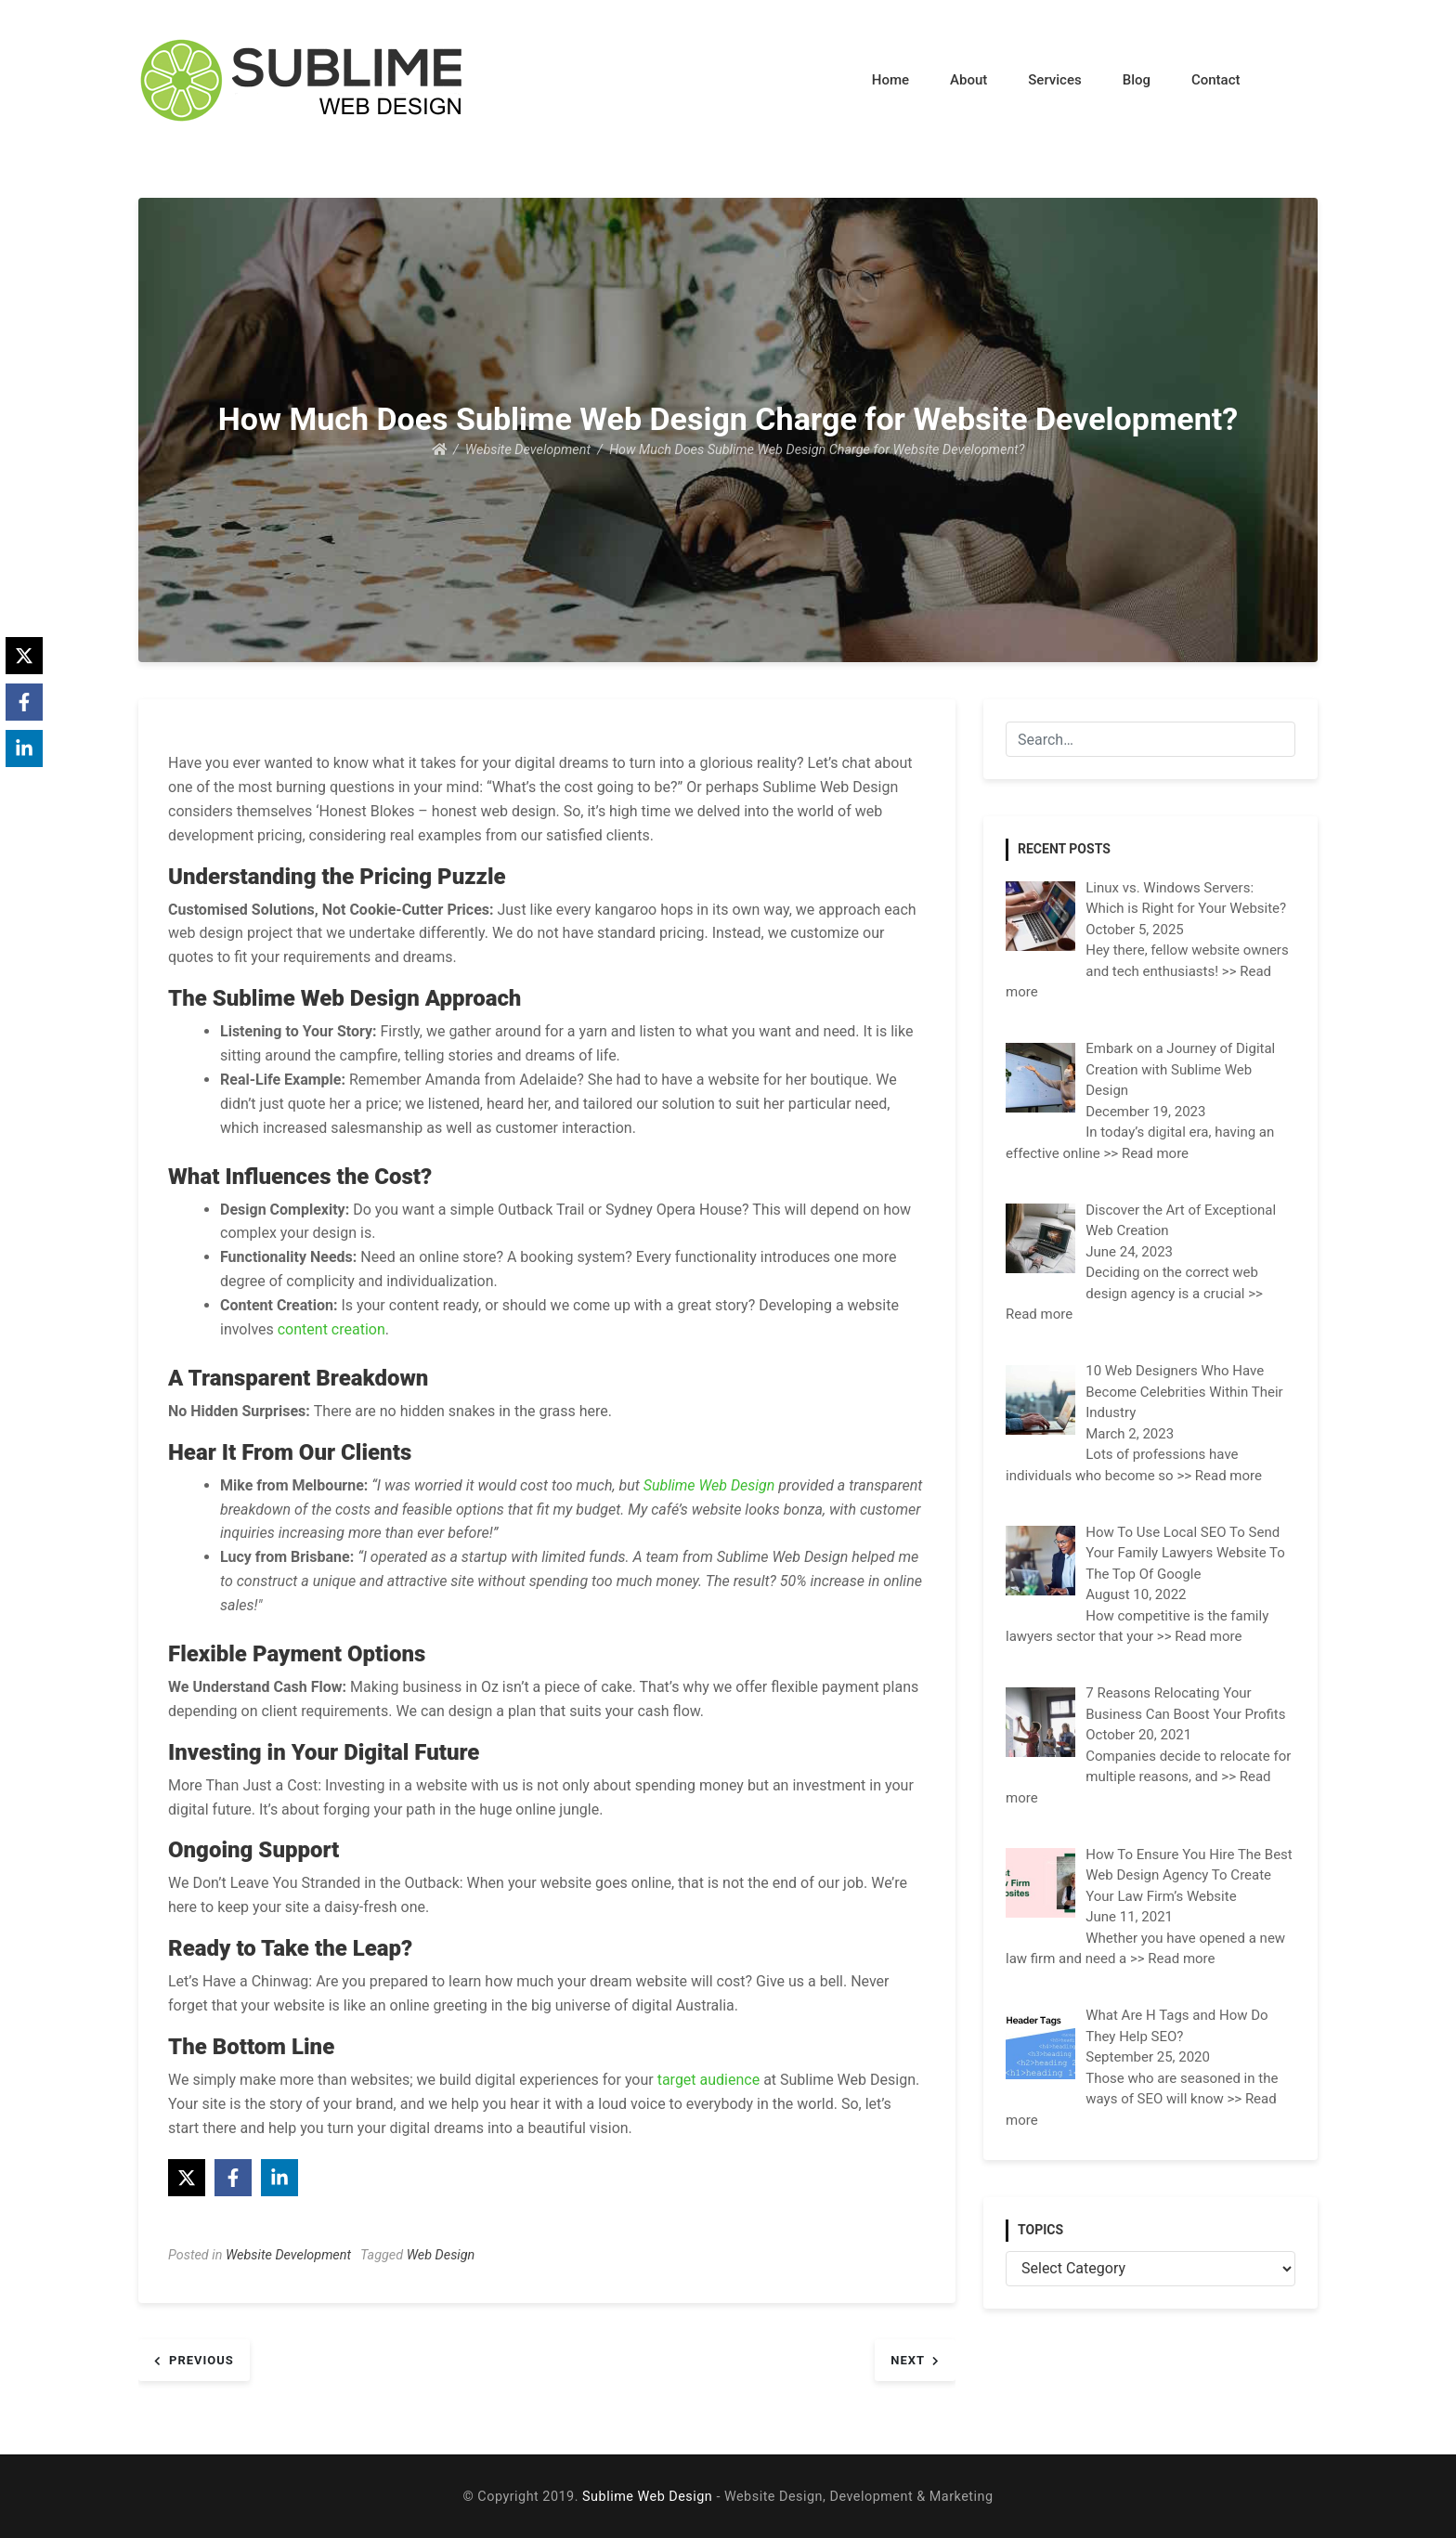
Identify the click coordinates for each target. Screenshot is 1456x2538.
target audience (707, 2080)
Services (1054, 80)
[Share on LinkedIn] (279, 2177)
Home (890, 80)
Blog (1136, 80)
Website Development (288, 2255)
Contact (1216, 80)
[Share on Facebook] (233, 2177)
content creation (331, 1329)
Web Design (441, 2255)
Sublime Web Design (709, 1485)
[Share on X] (186, 2177)
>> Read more (1147, 1153)
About (968, 80)
